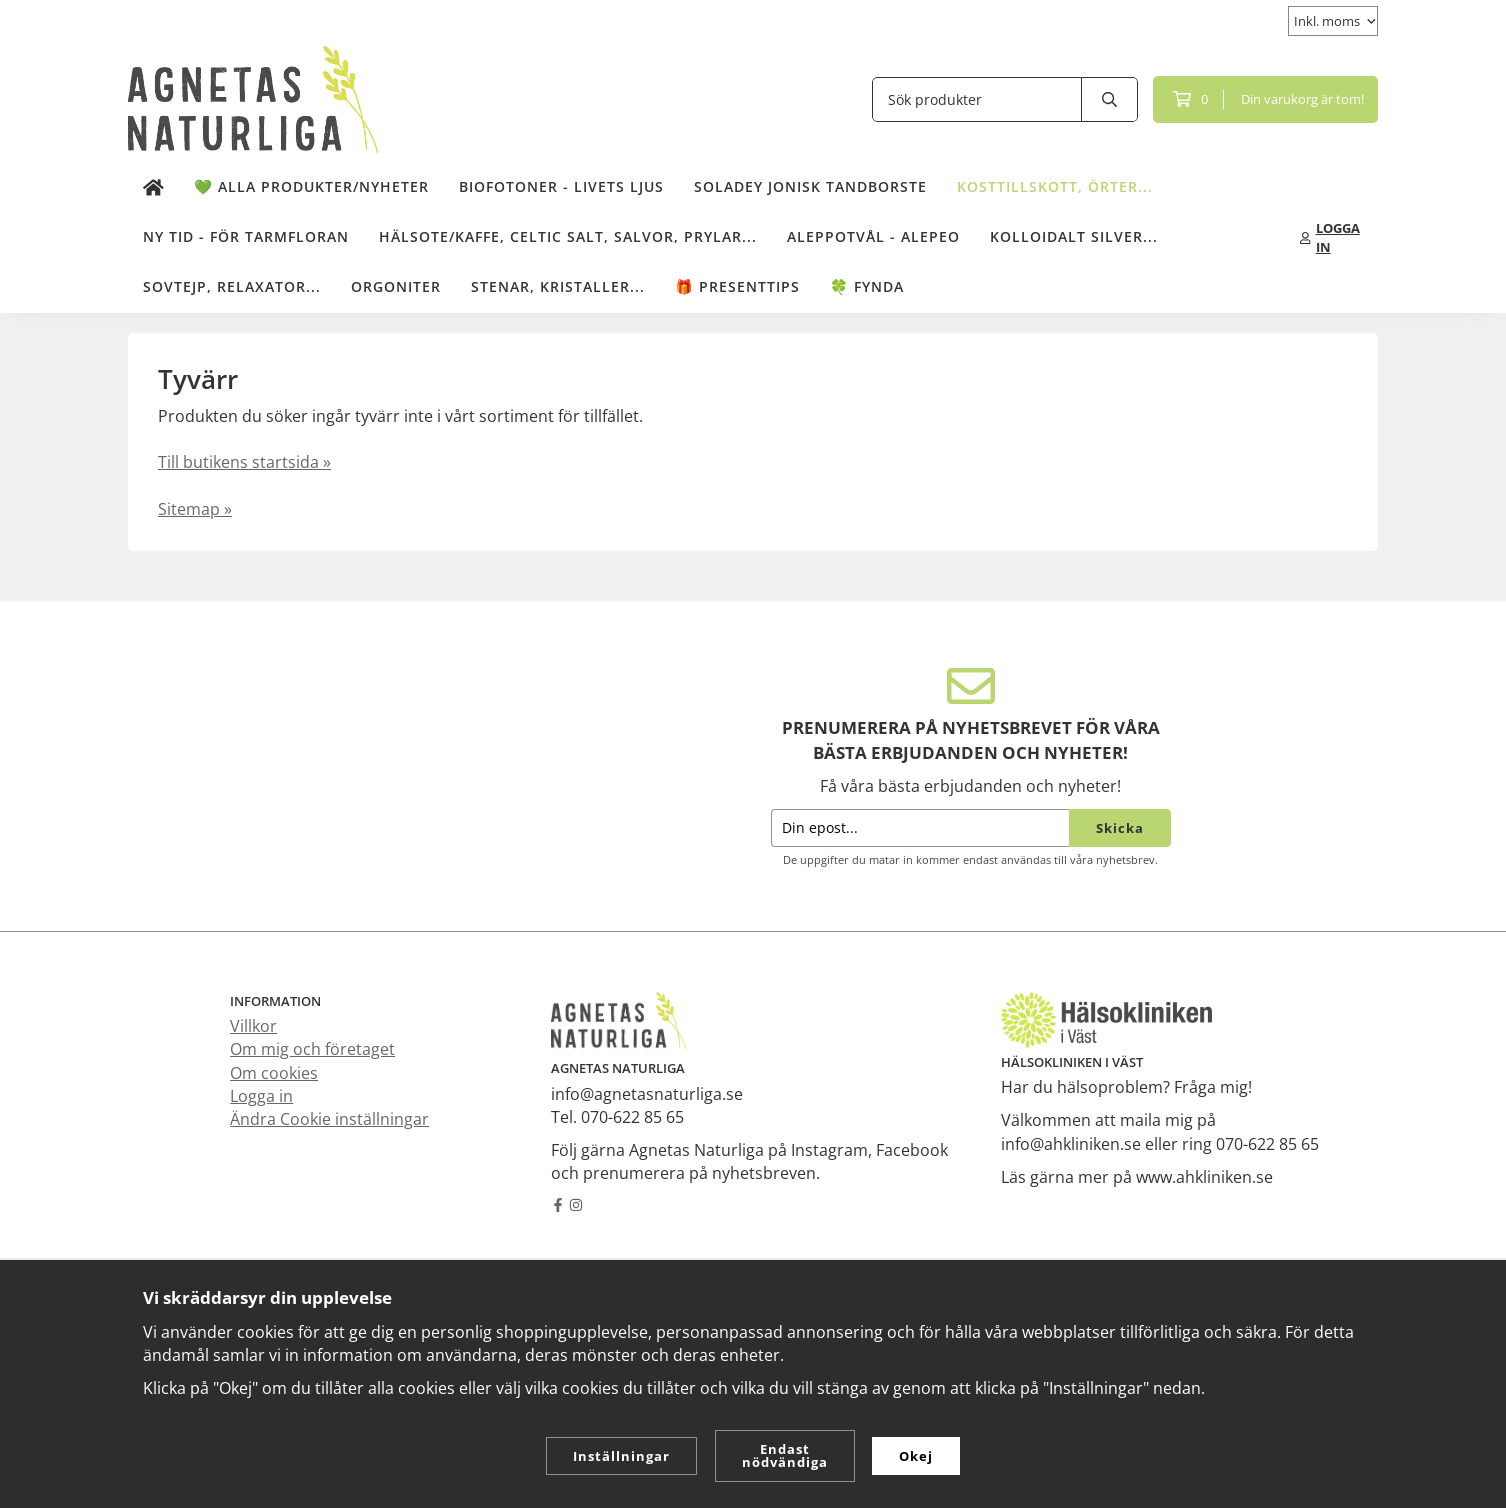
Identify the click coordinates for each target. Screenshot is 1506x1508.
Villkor (253, 1026)
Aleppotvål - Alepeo (873, 236)
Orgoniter (396, 286)
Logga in (261, 1096)
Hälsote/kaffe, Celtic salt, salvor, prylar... (568, 236)
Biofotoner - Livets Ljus (561, 186)
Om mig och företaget (312, 1049)
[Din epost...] (920, 828)
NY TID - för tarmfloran (246, 236)
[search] (1110, 99)
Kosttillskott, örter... (1055, 186)
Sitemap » (195, 509)
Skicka (1120, 828)
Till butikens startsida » (244, 462)
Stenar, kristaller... (558, 286)
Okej (916, 1456)
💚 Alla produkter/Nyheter (311, 186)
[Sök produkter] (977, 99)
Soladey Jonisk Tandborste (810, 186)
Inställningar (621, 1456)
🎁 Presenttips (737, 286)
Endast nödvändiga (785, 1455)
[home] (153, 188)
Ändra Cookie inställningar (329, 1119)
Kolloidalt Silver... (1074, 236)
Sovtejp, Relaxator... (232, 286)
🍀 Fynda (867, 286)
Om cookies (274, 1073)
